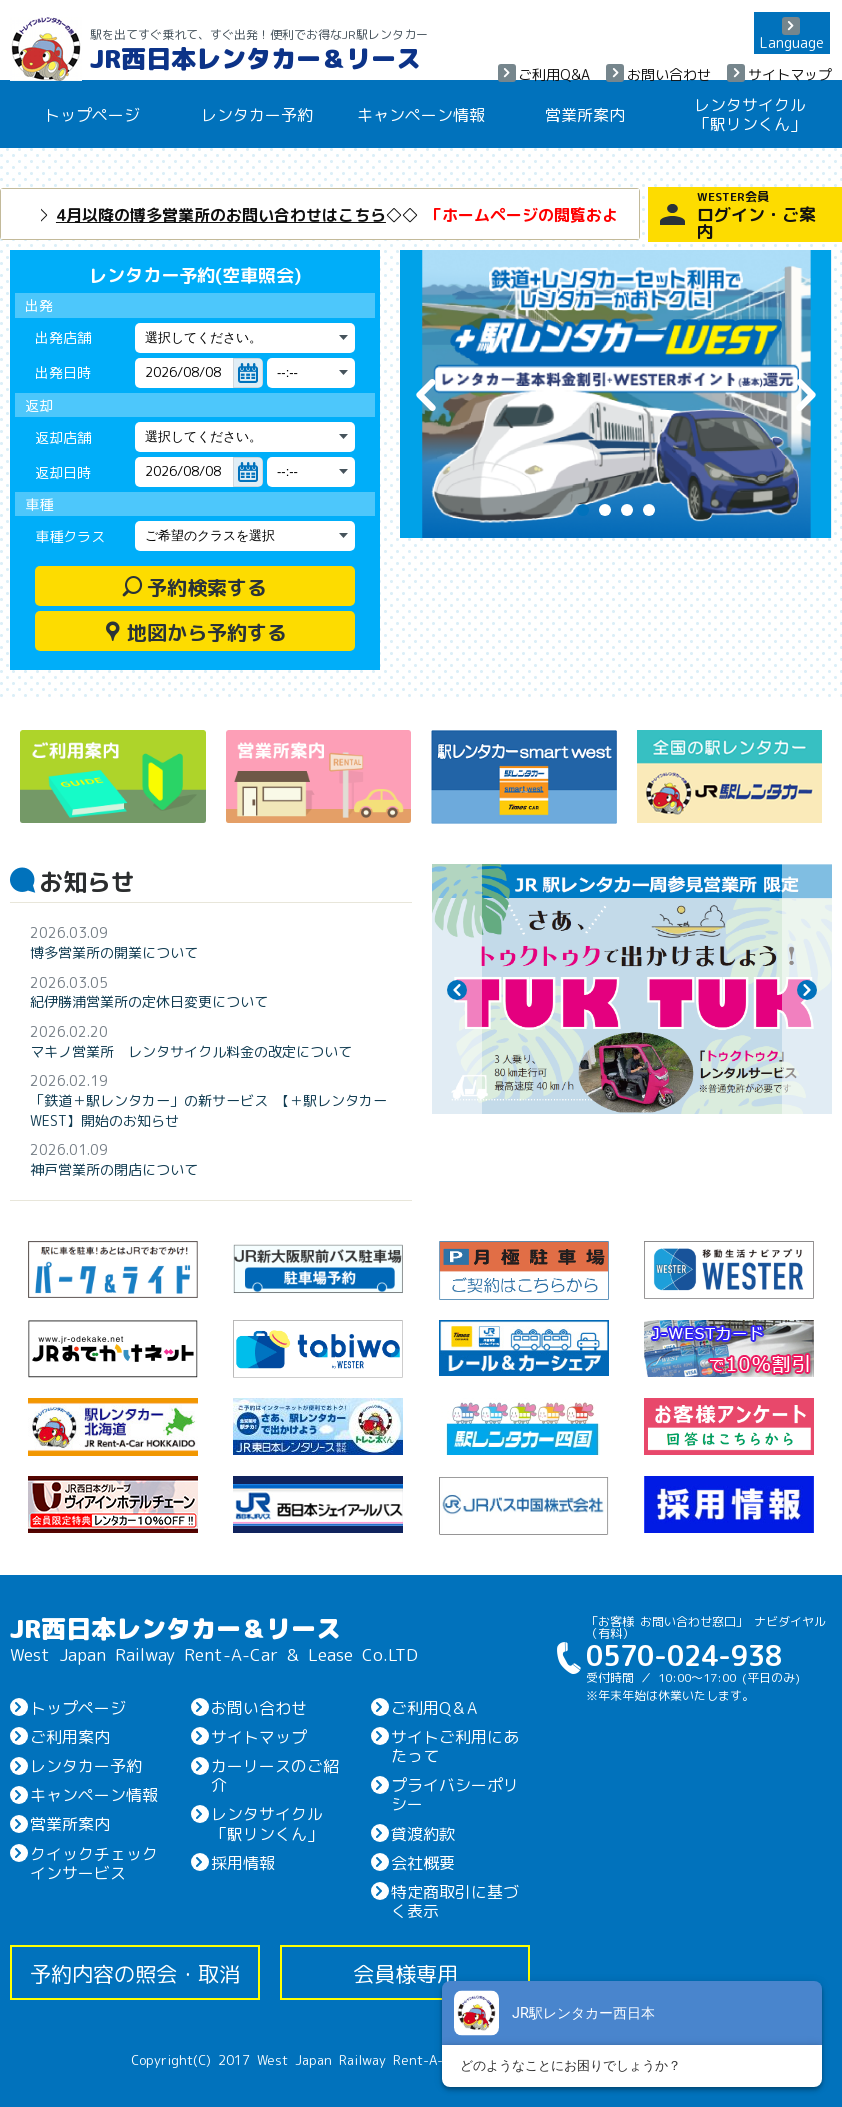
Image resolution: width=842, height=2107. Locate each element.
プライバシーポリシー (455, 1793)
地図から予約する (195, 631)
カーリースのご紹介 (275, 1774)
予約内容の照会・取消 (135, 1972)
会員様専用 (405, 1972)
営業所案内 (585, 114)
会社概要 (423, 1862)
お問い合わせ (669, 74)
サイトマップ (790, 74)
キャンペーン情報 (421, 114)
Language (792, 42)
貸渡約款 (423, 1833)
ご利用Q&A (554, 74)
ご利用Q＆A (434, 1707)
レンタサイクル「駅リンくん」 (750, 113)
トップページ (92, 114)
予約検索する (195, 586)
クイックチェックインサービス (94, 1862)
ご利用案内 (70, 1736)
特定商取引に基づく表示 (455, 1900)
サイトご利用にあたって (455, 1745)
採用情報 (243, 1862)
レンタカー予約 (257, 114)
